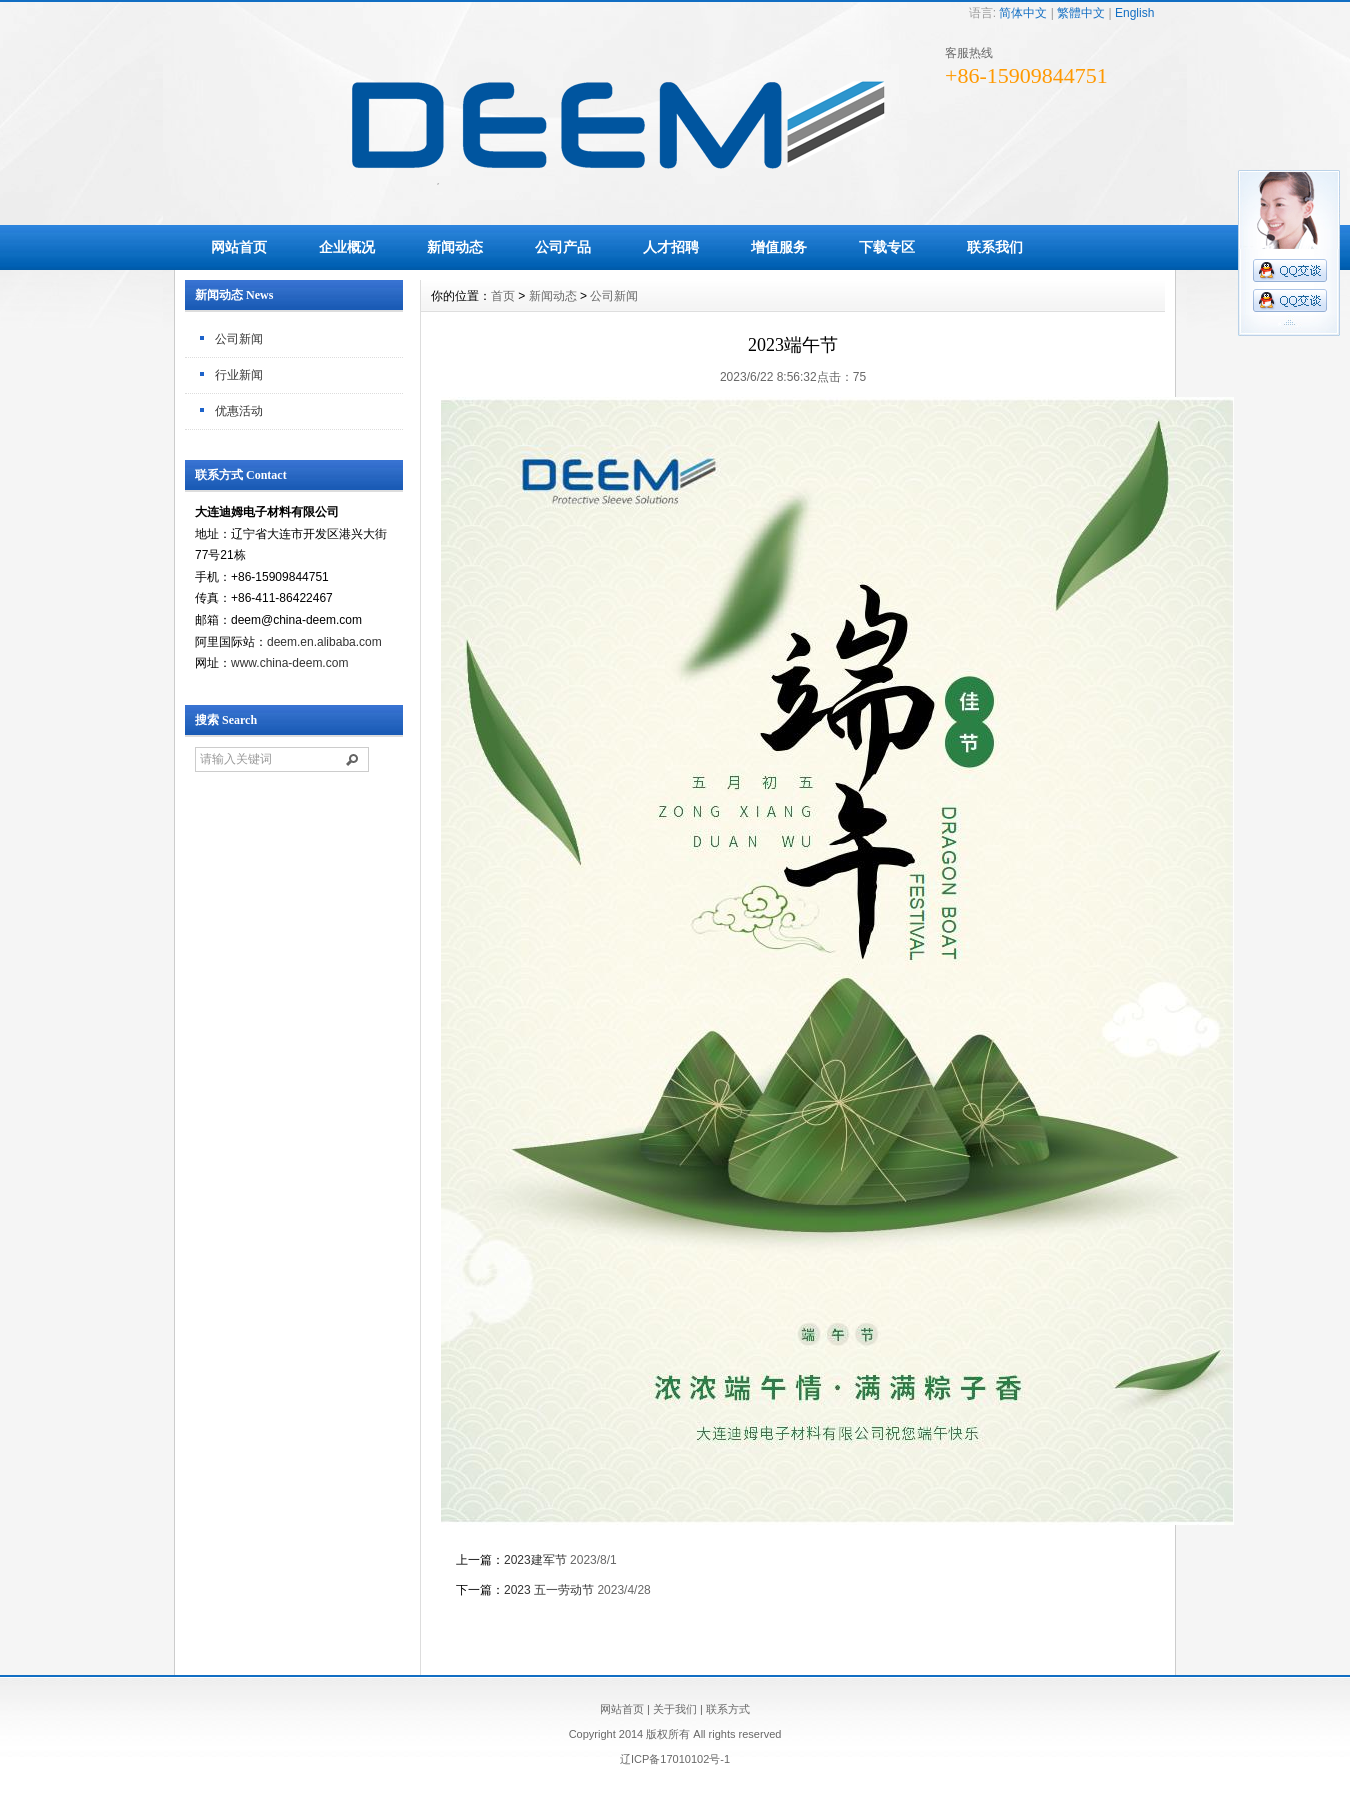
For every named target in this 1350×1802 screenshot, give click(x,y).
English (1134, 13)
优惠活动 (239, 411)
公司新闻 (239, 339)
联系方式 (728, 1709)
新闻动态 (455, 247)
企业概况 (347, 247)
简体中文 (1023, 13)
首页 (503, 296)
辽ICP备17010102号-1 (675, 1759)
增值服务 (779, 247)
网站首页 (239, 247)
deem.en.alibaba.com (324, 642)
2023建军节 (535, 1560)
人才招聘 (671, 247)
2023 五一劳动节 (549, 1590)
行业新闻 (239, 375)
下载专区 (887, 247)
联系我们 (995, 247)
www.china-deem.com (289, 663)
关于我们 (675, 1709)
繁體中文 (1081, 13)
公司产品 (563, 247)
